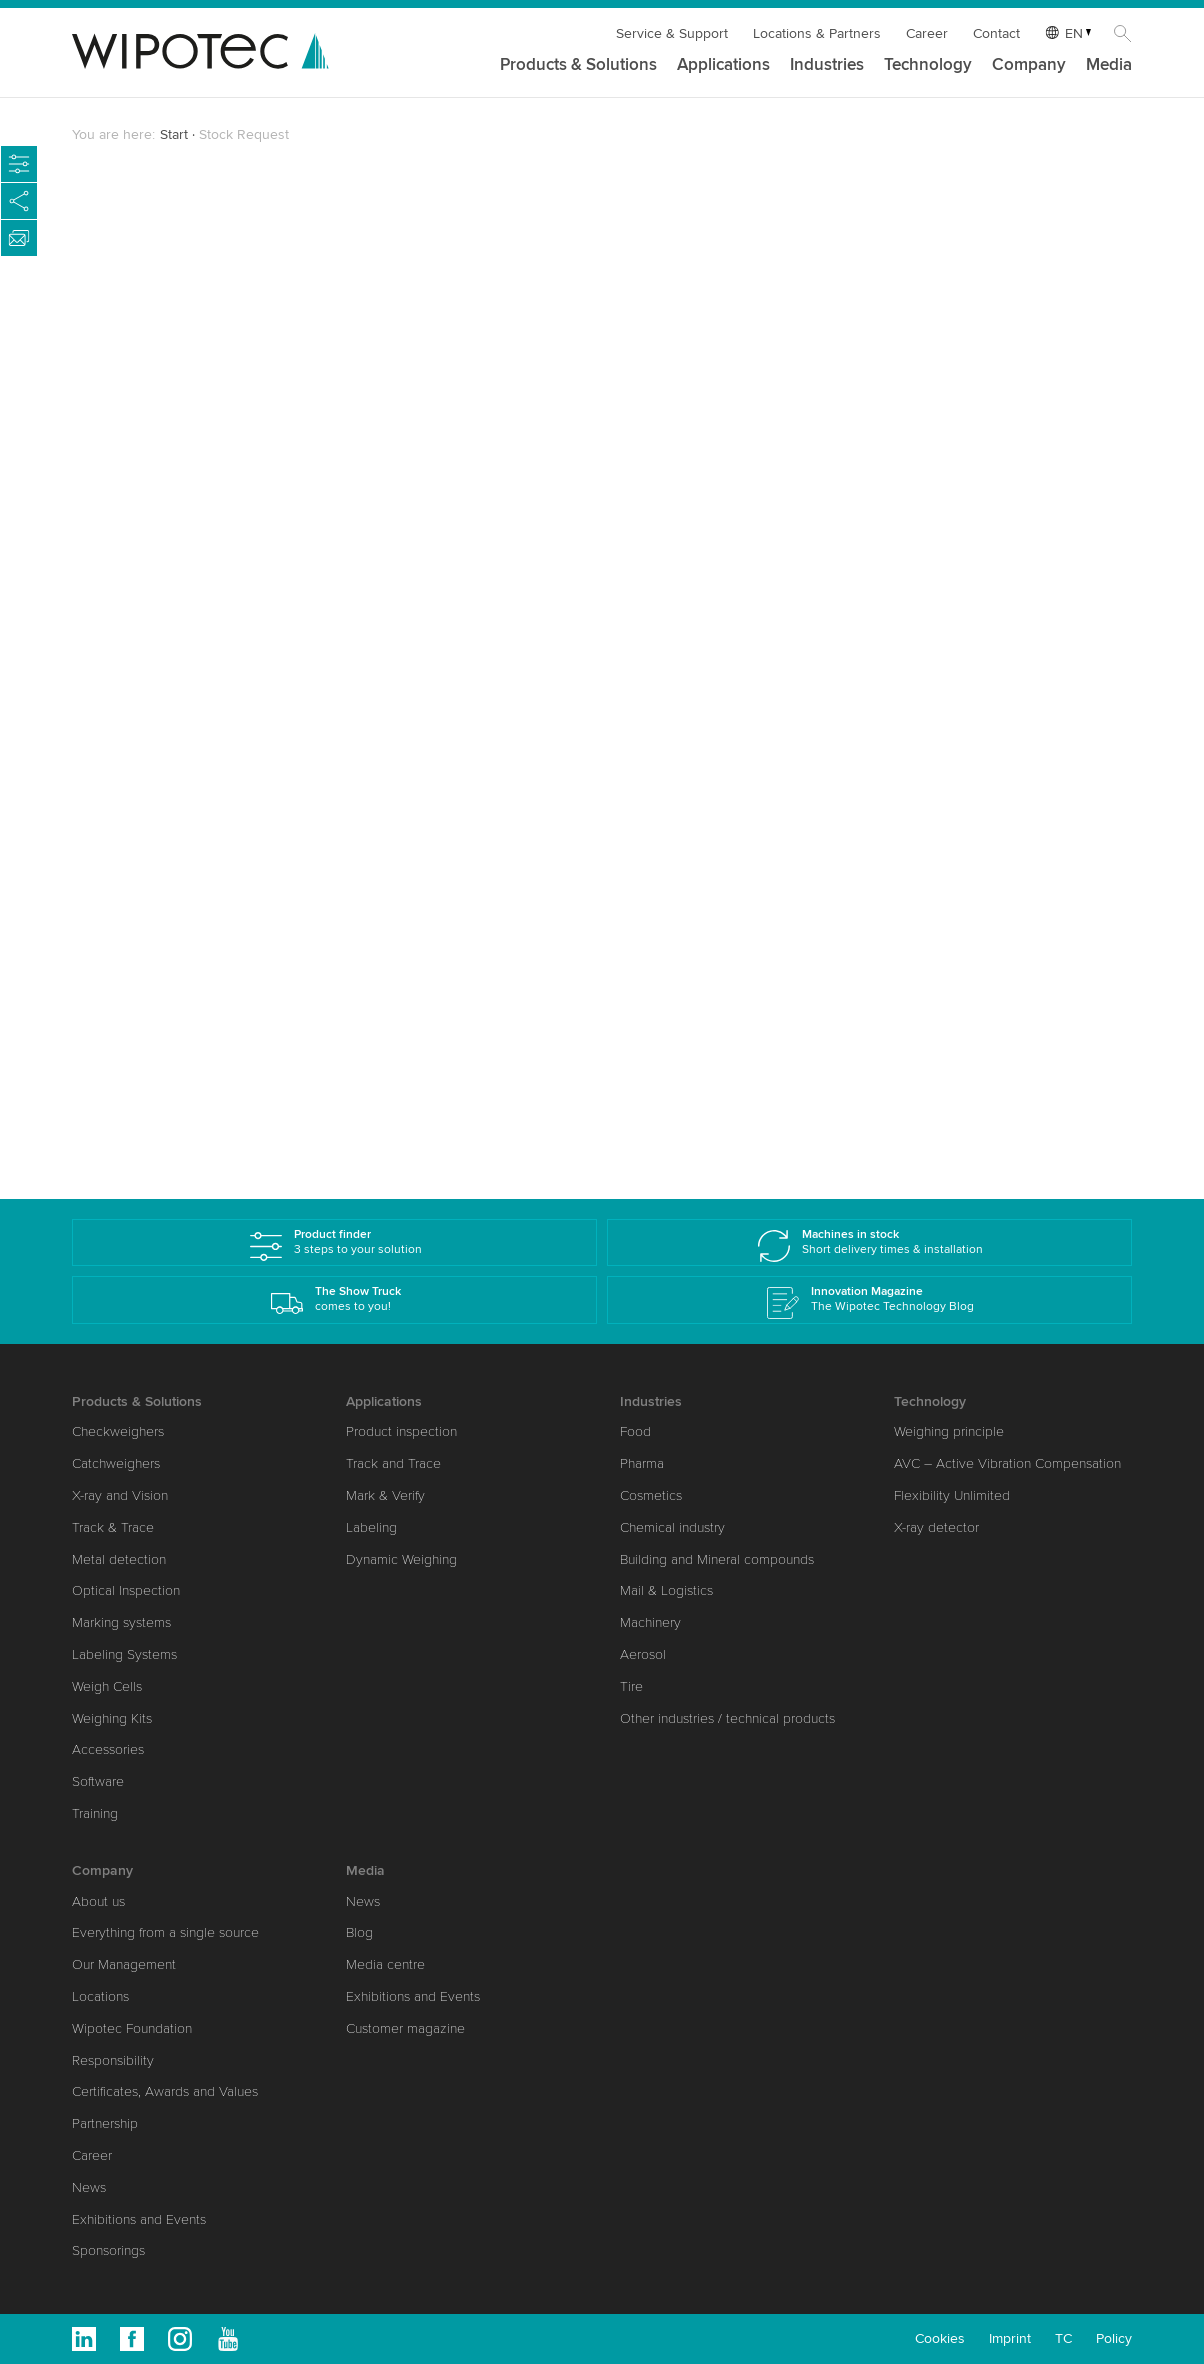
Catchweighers (116, 1463)
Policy (1114, 2338)
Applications (723, 65)
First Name (139, 360)
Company (1029, 65)
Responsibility (113, 2060)
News (89, 2187)
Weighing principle (949, 1431)
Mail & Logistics (666, 1590)
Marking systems (121, 1622)
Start (174, 134)
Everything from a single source (165, 1932)
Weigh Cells (107, 1686)
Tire (631, 1686)
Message (128, 934)
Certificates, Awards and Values (165, 2091)
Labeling (371, 1527)
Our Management (124, 1964)
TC (1063, 2338)
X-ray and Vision (120, 1495)
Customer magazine (405, 2028)
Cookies (940, 2338)
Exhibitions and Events (139, 2219)
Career (927, 33)
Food (635, 1431)
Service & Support (672, 33)
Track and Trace (393, 1463)
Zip (112, 647)
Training (95, 1813)
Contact (996, 33)
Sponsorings (108, 2250)
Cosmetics (651, 1495)
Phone (119, 791)
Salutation (136, 309)
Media (1109, 65)
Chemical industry (672, 1527)
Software (98, 1781)
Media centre (385, 1964)
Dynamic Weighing (401, 1559)
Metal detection (119, 1559)
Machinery (650, 1622)
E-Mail (123, 719)
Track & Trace (113, 1527)
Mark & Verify (385, 1495)
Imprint (1010, 2338)
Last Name (138, 432)
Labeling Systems (124, 1654)
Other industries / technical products (727, 1718)
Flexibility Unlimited (952, 1495)
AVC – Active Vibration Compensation (1007, 1463)
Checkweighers (118, 1431)
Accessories (108, 1749)
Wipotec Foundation (132, 2028)
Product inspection (401, 1431)
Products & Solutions (578, 65)
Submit (149, 1092)
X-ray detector (936, 1527)
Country (129, 576)
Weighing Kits (112, 1718)
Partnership (105, 2123)
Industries (827, 65)
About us (98, 1901)
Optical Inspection (126, 1590)
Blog (359, 1932)
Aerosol (643, 1654)
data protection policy (311, 1043)
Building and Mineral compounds (717, 1559)
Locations (100, 1996)
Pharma (642, 1463)
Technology (928, 65)
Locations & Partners (817, 33)
